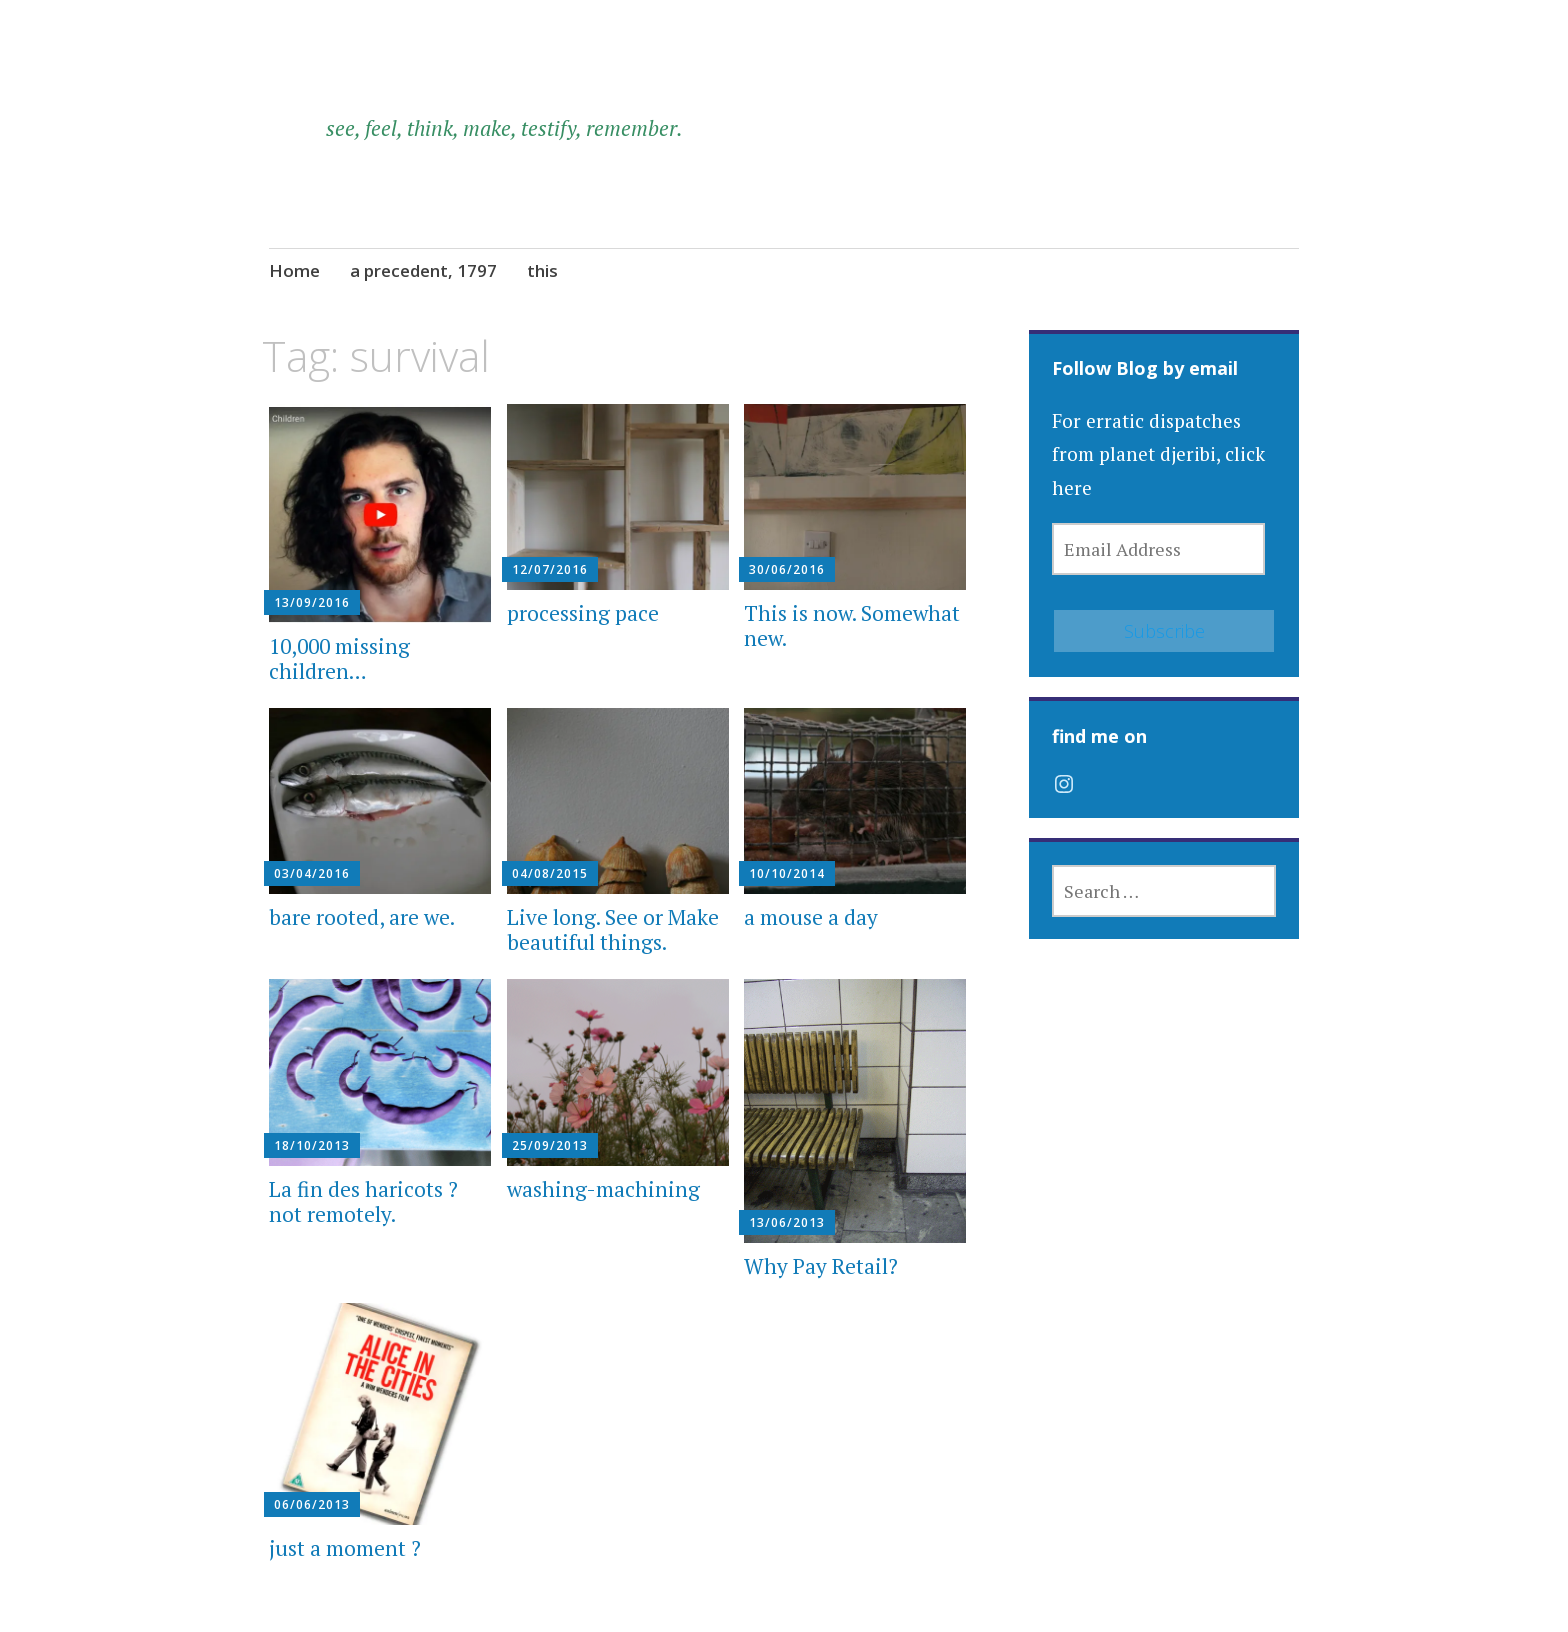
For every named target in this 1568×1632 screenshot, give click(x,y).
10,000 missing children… (339, 658)
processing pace (583, 613)
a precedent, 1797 (423, 270)
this (542, 270)
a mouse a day (811, 917)
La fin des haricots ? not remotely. (363, 1201)
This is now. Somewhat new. (852, 625)
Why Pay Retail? (821, 1266)
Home (294, 270)
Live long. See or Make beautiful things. (613, 929)
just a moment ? (345, 1548)
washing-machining (603, 1189)
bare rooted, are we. (362, 917)
